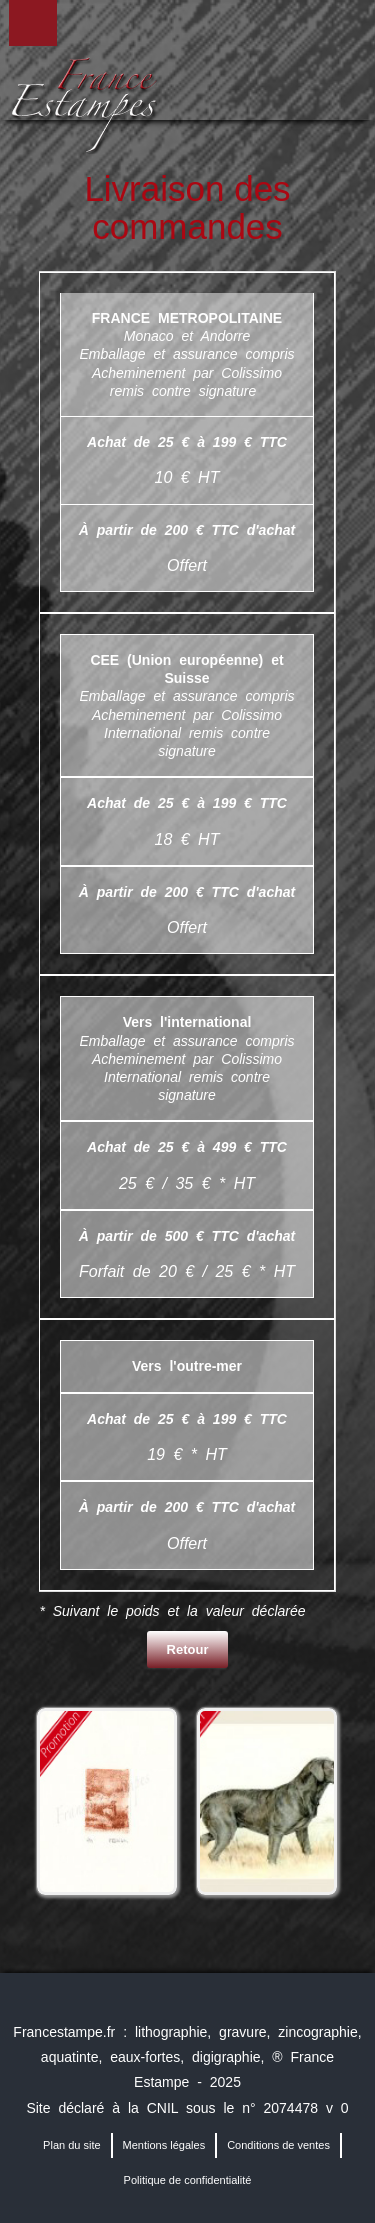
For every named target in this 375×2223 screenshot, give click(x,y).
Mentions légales (164, 2145)
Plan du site (71, 2145)
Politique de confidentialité (188, 2180)
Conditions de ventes (278, 2145)
